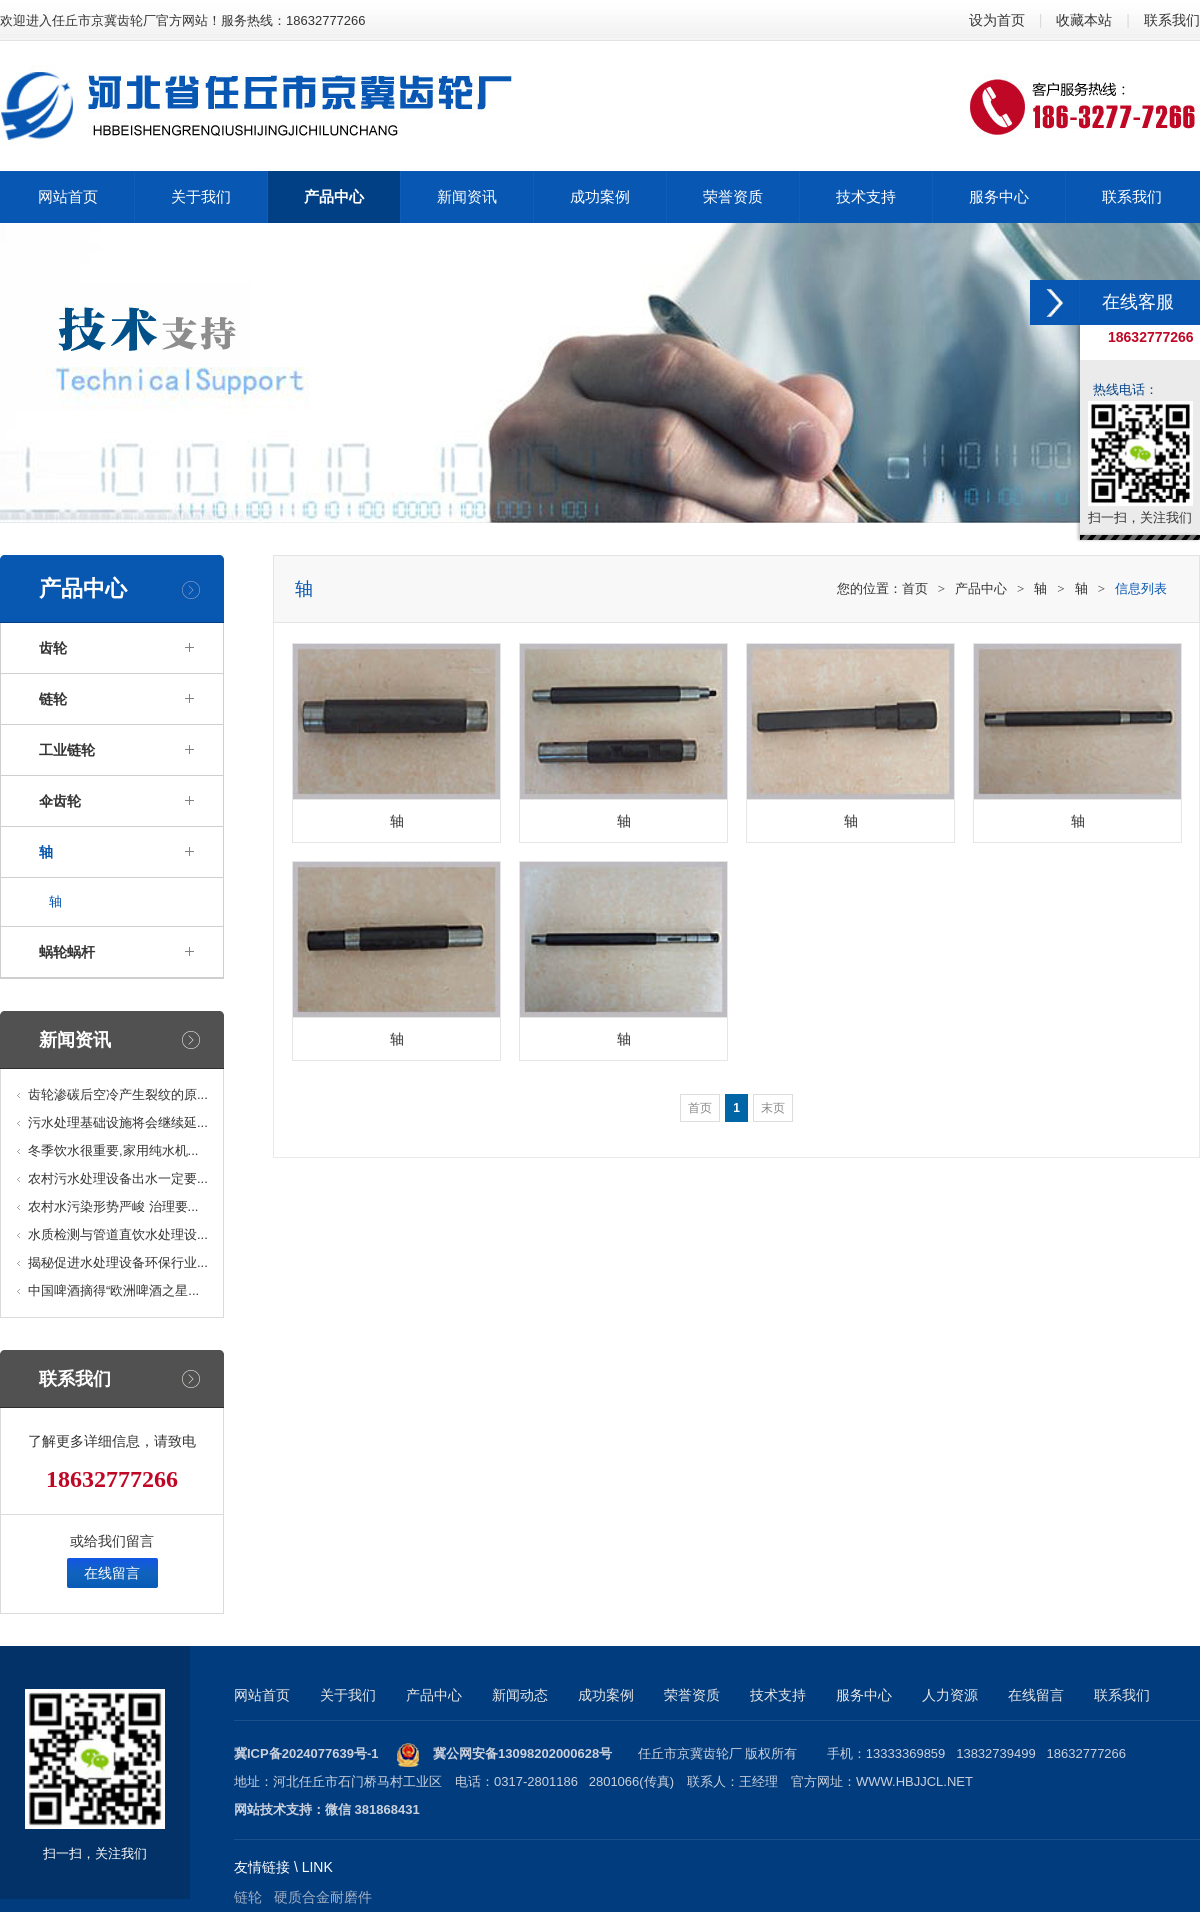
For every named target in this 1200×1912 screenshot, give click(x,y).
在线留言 (112, 1573)
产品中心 (981, 588)
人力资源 (950, 1695)
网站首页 (262, 1695)
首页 (915, 588)
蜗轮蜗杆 (67, 952)
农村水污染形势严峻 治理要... (113, 1206)
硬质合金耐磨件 (323, 1897)
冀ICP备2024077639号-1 (306, 1753)
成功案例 (606, 1695)
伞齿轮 (60, 801)
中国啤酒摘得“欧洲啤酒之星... (113, 1290)
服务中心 (864, 1695)
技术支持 (778, 1695)
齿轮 (53, 648)
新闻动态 (520, 1695)
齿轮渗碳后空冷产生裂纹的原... (118, 1094)
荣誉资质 (692, 1695)
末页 (773, 1108)
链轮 (53, 699)
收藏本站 (1084, 20)
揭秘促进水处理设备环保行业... (118, 1262)
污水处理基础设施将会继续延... (118, 1122)
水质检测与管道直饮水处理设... (118, 1234)
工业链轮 (67, 750)
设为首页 (997, 20)
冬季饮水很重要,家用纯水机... (113, 1150)
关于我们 (348, 1695)
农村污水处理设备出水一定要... (118, 1178)
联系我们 (1172, 20)
